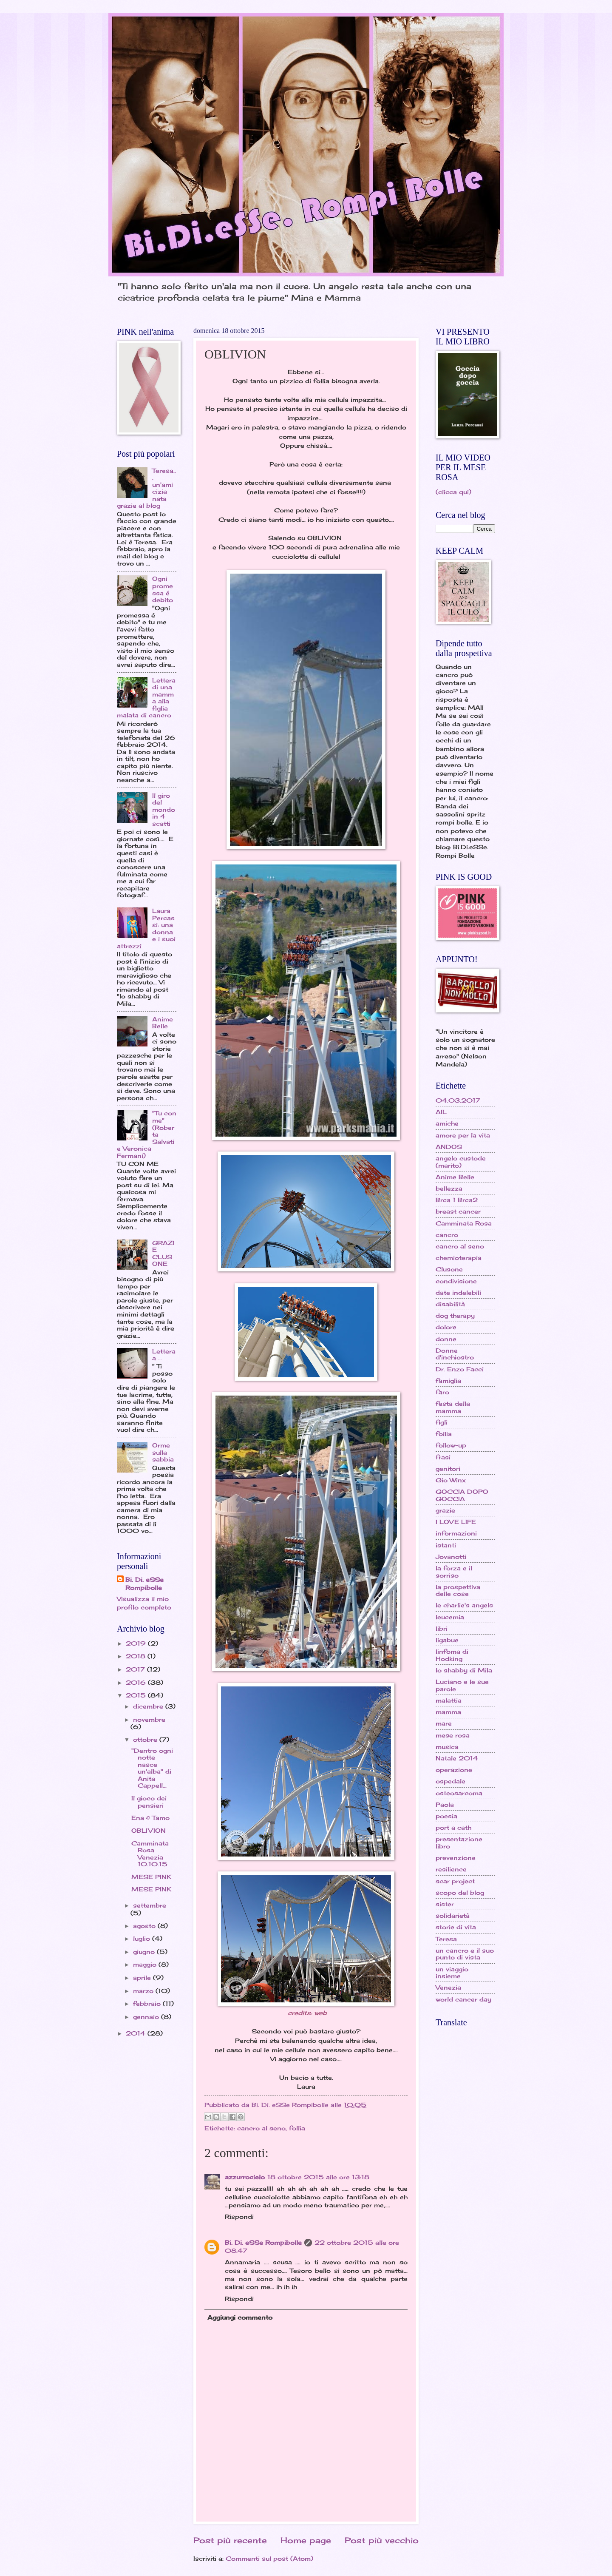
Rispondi (239, 2216)
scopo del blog (460, 1892)
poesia (446, 1816)
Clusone (449, 1269)
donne (446, 1338)
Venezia (448, 1987)
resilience (451, 1869)
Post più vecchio (382, 2540)
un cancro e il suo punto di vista (465, 1954)
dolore (446, 1327)
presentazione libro (459, 1842)
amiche (447, 1123)
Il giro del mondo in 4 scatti (163, 809)
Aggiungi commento (239, 2317)
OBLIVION (148, 1830)
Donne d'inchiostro (455, 1354)
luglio (142, 1938)
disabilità (450, 1304)
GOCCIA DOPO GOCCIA (462, 1495)
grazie (445, 1510)
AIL (441, 1111)
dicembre (149, 1706)
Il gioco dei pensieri (149, 1801)
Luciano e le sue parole (462, 1685)
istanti (446, 1545)
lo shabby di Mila (464, 1670)
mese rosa (453, 1735)
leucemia (450, 1617)
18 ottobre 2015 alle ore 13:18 (318, 2177)
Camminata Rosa (464, 1223)
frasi (443, 1457)
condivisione (456, 1281)
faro (442, 1392)
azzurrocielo (245, 2177)
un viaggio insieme (452, 1972)
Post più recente (230, 2540)
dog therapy (455, 1315)
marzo (144, 1990)
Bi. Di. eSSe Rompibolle (263, 2242)
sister (445, 1904)
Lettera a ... (164, 1355)
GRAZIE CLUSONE (163, 1253)
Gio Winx (451, 1480)
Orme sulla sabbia (163, 1452)
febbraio (148, 2003)
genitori (448, 1468)
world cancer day (463, 1999)
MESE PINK (151, 1876)
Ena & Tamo (150, 1817)
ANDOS (449, 1146)
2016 (137, 1682)
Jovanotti (451, 1556)
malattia (449, 1700)
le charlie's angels (464, 1605)
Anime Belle (162, 1022)
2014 (136, 2033)
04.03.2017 (458, 1100)
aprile (143, 1977)
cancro (447, 1234)
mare (444, 1723)
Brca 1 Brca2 (457, 1199)
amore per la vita (463, 1135)
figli (442, 1422)
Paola (445, 1804)
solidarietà (453, 1915)
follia (297, 2128)
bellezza (449, 1188)
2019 (137, 1643)
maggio (146, 1964)
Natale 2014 (457, 1758)
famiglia (448, 1380)
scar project (455, 1881)
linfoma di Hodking (452, 1655)
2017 (136, 1669)
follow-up (451, 1445)
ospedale (450, 1781)
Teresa (446, 1938)
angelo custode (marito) (461, 1161)
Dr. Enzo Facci (460, 1369)
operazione (454, 1769)
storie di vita (456, 1927)
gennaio (147, 2016)
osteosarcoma (459, 1793)
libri (442, 1628)
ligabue (447, 1639)
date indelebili (458, 1292)
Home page (305, 2540)
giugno (145, 1951)
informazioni (456, 1533)
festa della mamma (453, 1407)
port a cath (453, 1827)
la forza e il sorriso (454, 1571)
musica (447, 1746)
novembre (149, 1719)
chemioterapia (459, 1257)
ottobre (146, 1739)
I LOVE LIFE (456, 1521)
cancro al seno (261, 2128)
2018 (136, 1656)
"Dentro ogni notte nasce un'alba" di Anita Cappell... (152, 1768)
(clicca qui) (453, 491)
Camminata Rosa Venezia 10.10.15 (150, 1854)
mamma (448, 1711)
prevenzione (456, 1857)
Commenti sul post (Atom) (269, 2558)
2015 (137, 1695)
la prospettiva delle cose (458, 1590)
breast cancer (458, 1211)
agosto (145, 1925)
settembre (149, 1905)
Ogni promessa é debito (162, 589)
